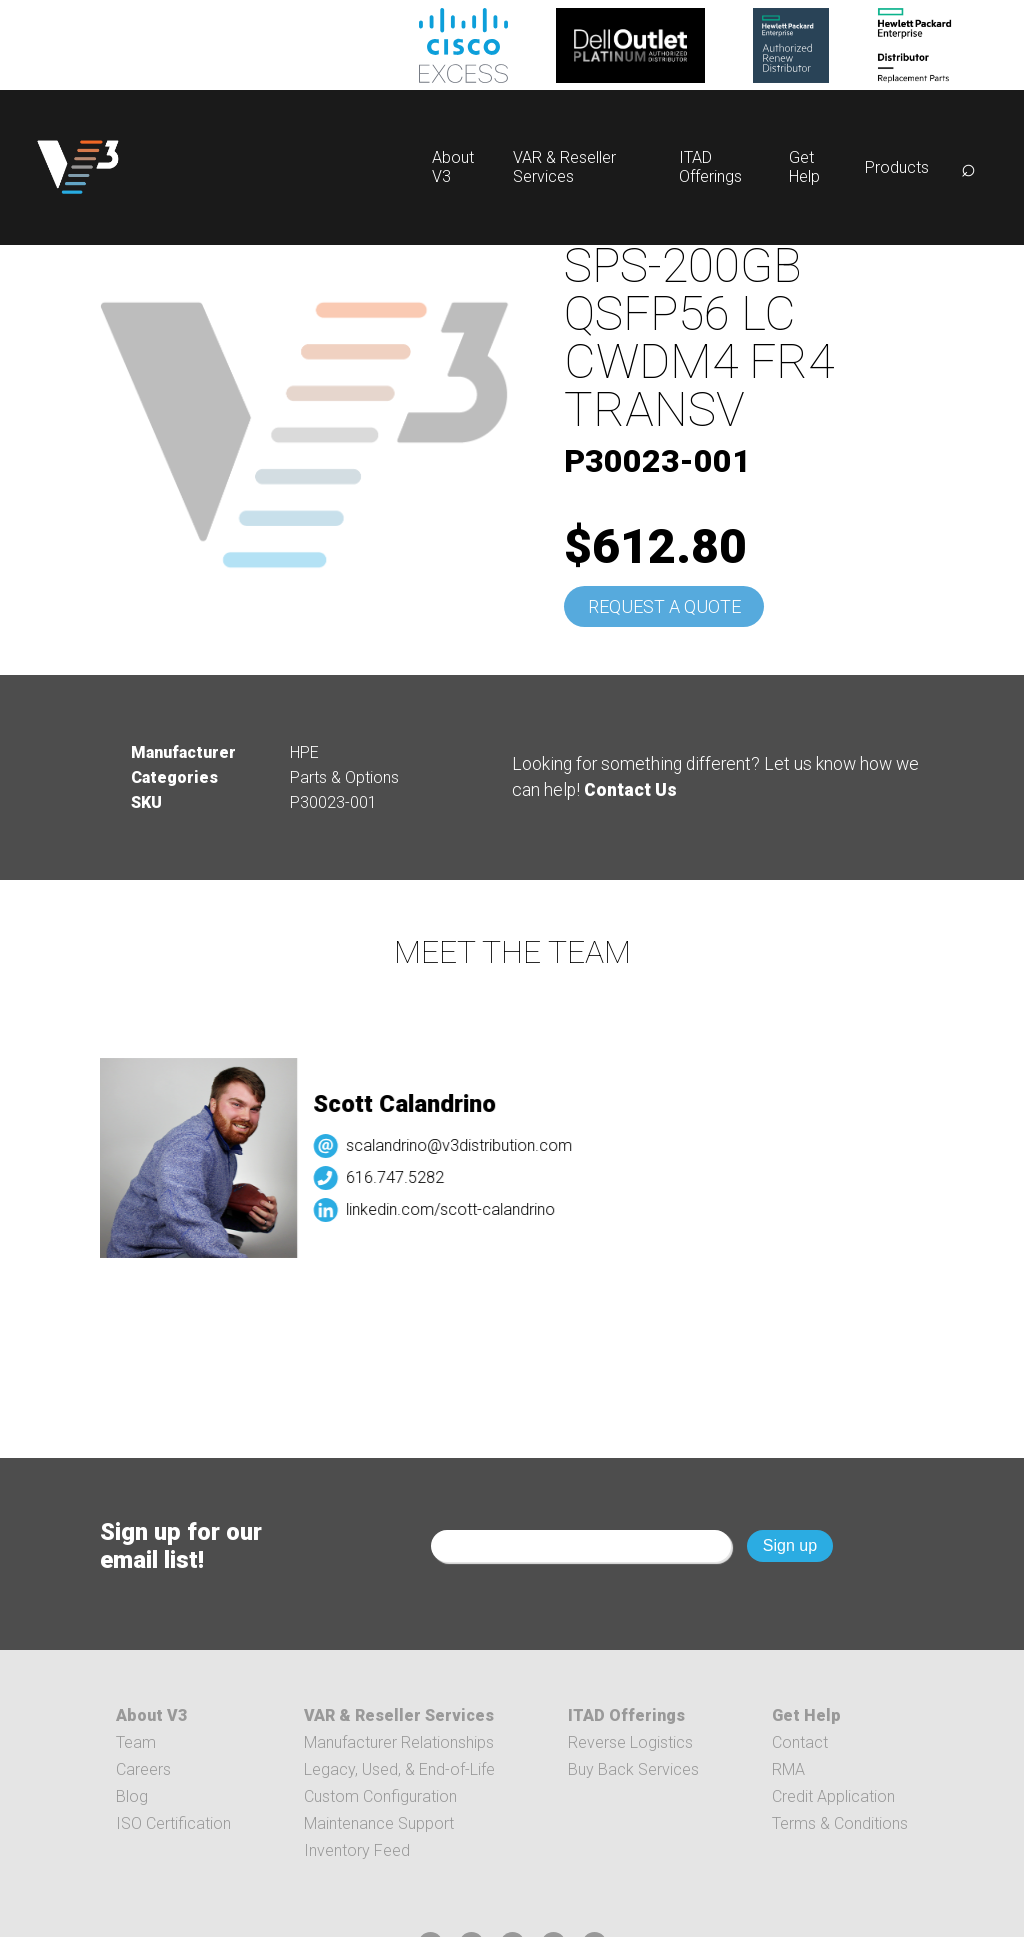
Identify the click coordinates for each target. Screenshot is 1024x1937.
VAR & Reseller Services (564, 167)
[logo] (78, 167)
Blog (132, 1796)
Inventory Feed (357, 1850)
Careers (143, 1769)
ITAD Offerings (710, 167)
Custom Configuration (380, 1796)
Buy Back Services (633, 1769)
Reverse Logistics (630, 1742)
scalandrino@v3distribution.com (470, 1145)
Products (897, 167)
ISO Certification (173, 1823)
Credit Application (833, 1796)
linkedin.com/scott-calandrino (461, 1209)
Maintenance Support (379, 1823)
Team (136, 1742)
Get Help (804, 167)
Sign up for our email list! (181, 1546)
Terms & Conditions (840, 1823)
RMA (788, 1769)
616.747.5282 (406, 1177)
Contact (800, 1742)
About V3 (151, 1715)
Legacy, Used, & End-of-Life (399, 1769)
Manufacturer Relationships (399, 1742)
